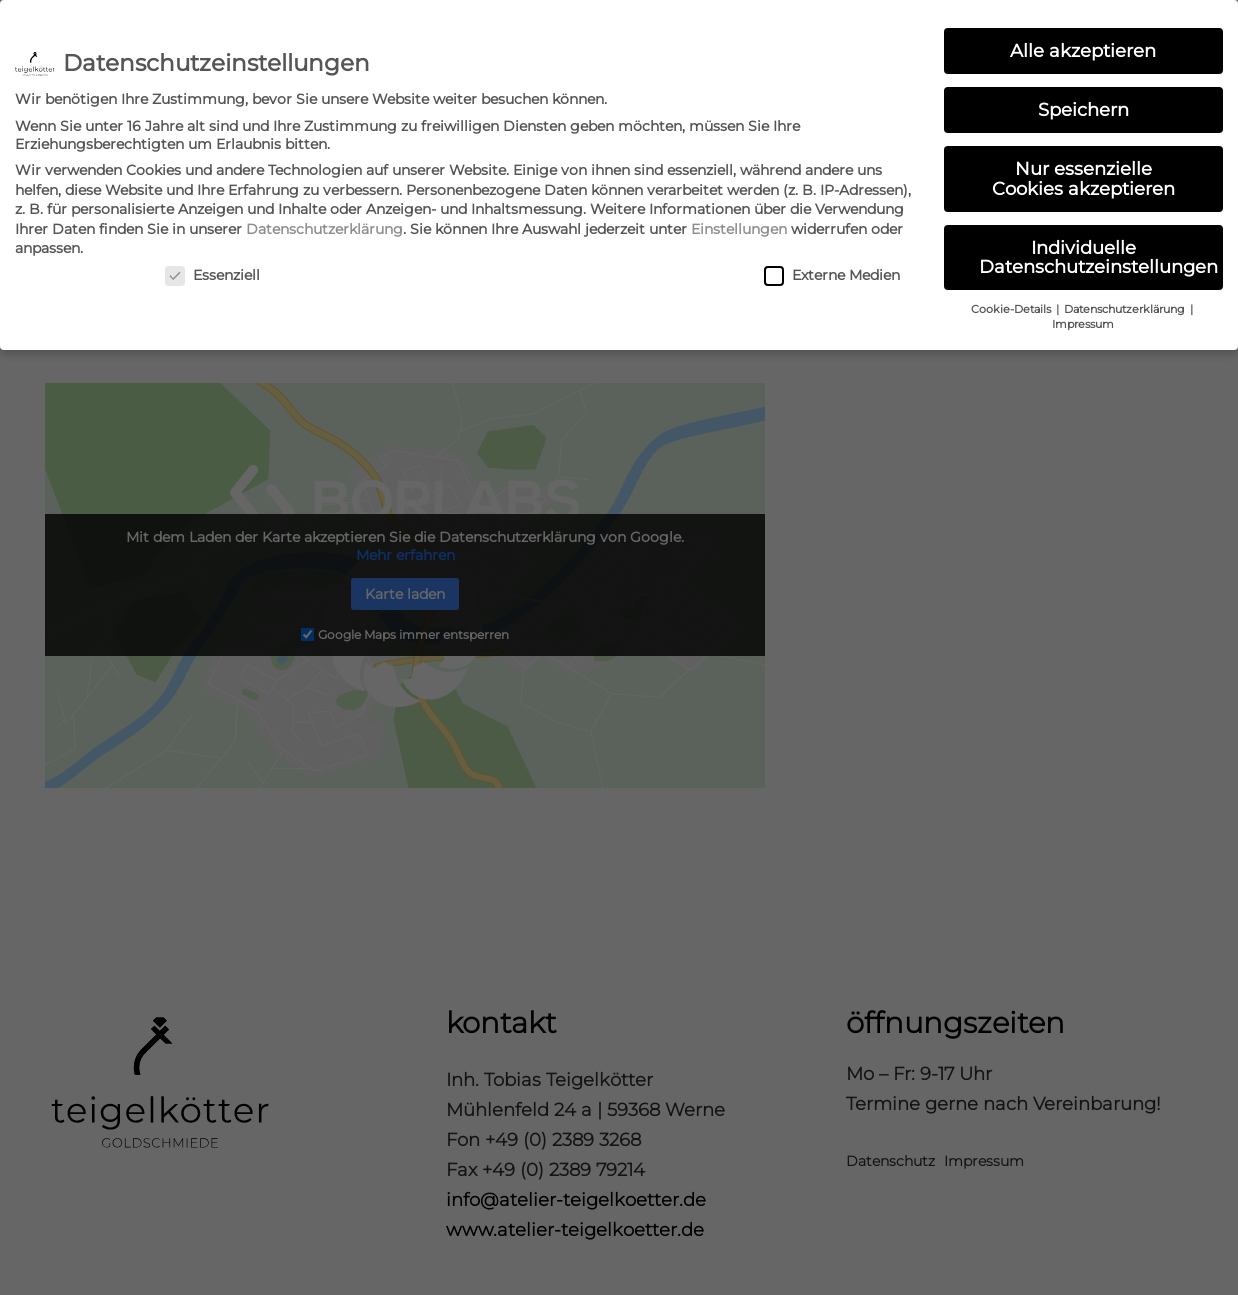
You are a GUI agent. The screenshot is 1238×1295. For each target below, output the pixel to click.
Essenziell (212, 269)
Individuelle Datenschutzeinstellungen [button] (1098, 251)
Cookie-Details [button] (1012, 303)
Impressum (1083, 318)
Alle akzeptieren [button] (1083, 44)
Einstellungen (739, 223)
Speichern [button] (1083, 103)
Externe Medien (832, 269)
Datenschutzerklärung (324, 223)
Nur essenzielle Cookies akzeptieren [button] (1083, 172)
